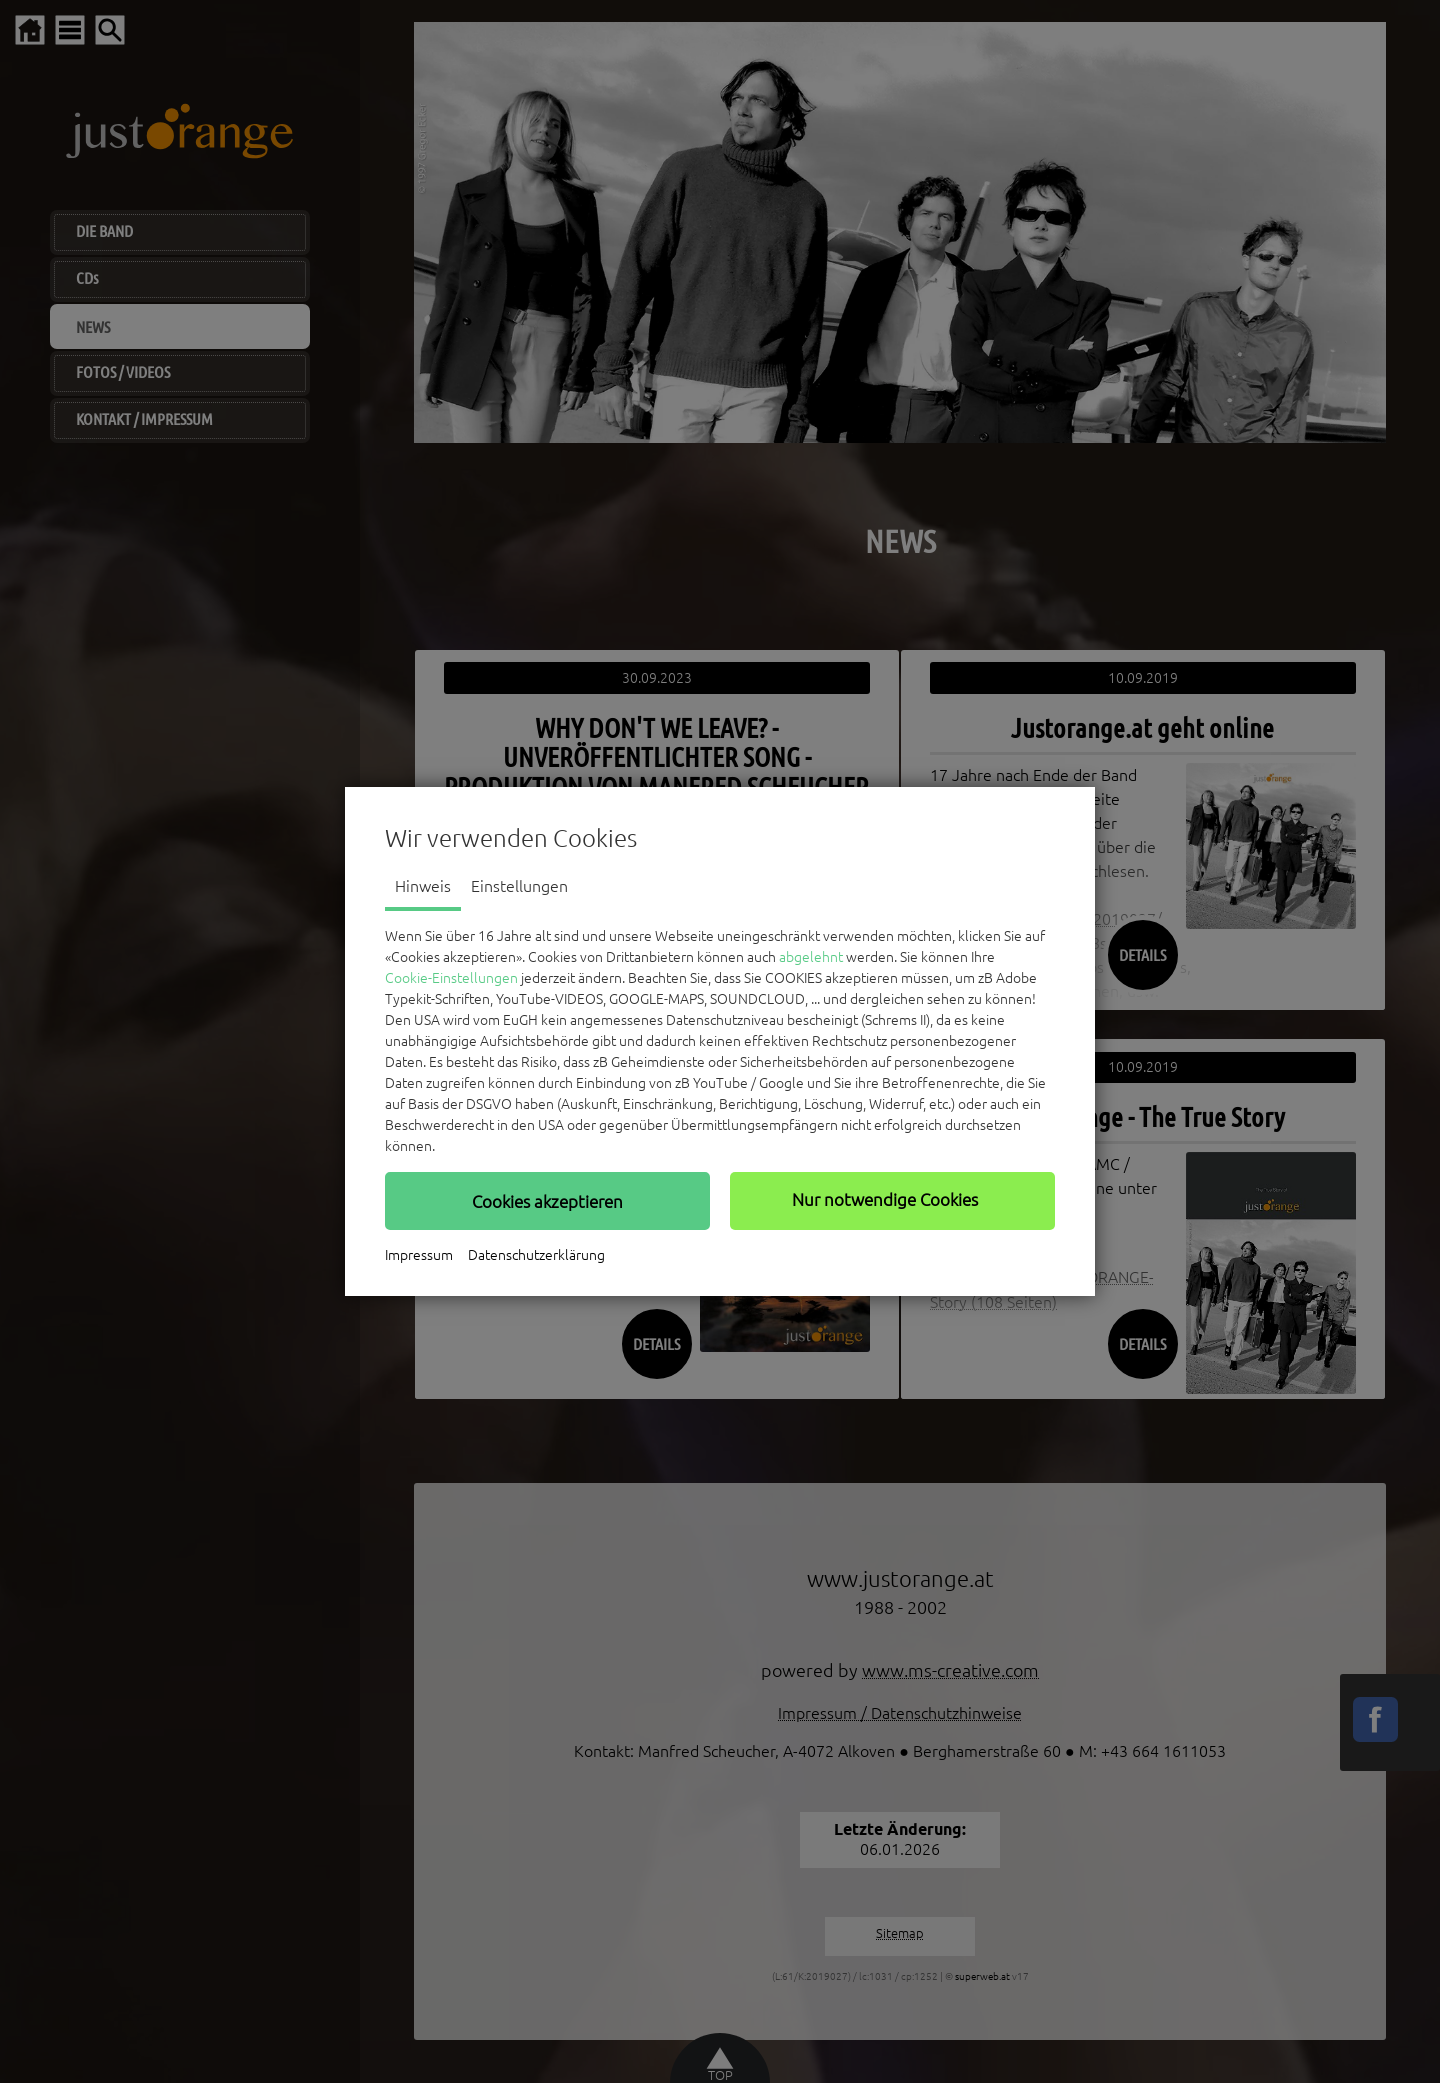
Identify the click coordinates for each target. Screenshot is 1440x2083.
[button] (547, 1201)
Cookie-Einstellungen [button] (451, 978)
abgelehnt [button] (811, 957)
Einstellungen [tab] (519, 886)
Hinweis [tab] (423, 886)
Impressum (419, 1255)
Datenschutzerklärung (536, 1255)
